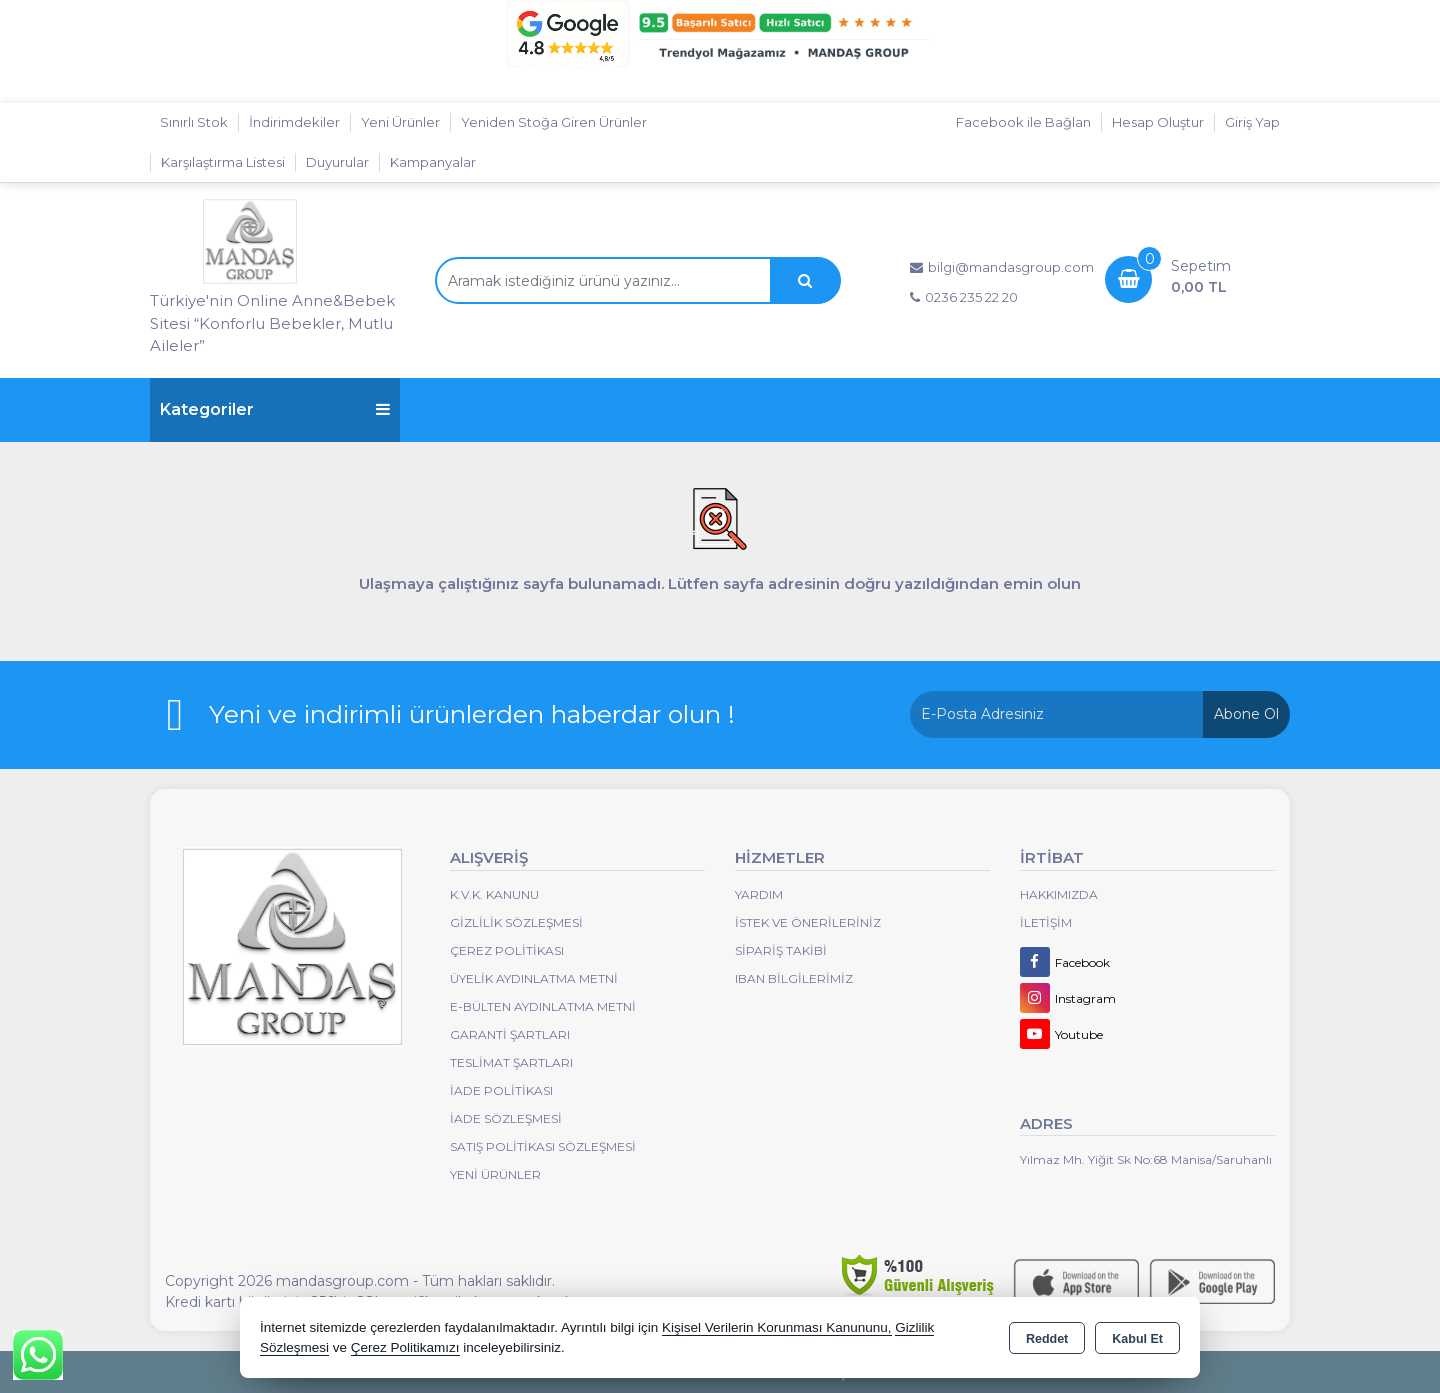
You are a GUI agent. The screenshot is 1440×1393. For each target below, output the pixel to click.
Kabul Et (1137, 1339)
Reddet (1047, 1339)
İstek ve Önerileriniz (808, 922)
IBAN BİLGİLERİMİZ (794, 978)
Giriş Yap (1252, 122)
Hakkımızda (1059, 894)
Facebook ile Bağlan (1023, 122)
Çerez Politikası (507, 950)
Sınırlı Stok (194, 122)
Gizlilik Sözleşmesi (516, 922)
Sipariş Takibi (781, 950)
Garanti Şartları (510, 1034)
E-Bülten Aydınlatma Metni (543, 1006)
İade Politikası (501, 1090)
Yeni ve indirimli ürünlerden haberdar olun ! (472, 714)
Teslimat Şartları (511, 1062)
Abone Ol (1246, 714)
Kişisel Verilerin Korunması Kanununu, (777, 1327)
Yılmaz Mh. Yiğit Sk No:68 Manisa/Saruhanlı (1146, 1159)
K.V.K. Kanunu (494, 894)
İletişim (1046, 922)
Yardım (759, 894)
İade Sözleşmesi (506, 1118)
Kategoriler (275, 409)
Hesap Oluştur (1158, 122)
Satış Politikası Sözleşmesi (543, 1146)
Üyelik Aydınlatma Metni (534, 978)
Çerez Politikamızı (405, 1347)
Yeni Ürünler (495, 1174)
